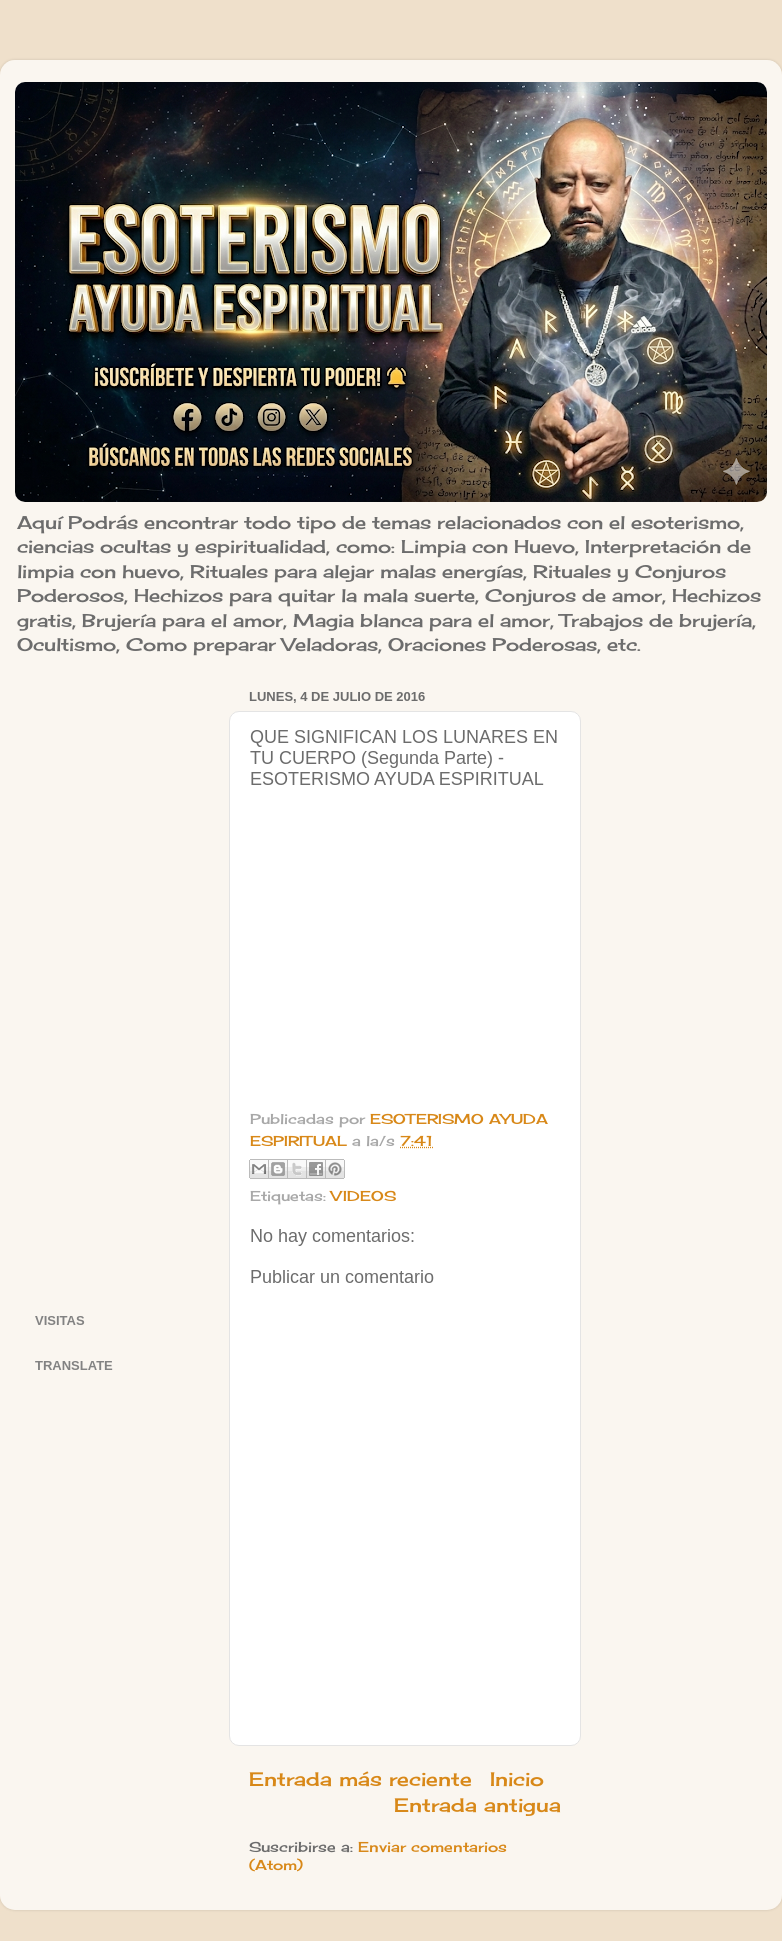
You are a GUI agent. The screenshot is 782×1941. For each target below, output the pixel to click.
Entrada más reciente (360, 1779)
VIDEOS (363, 1196)
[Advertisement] (119, 983)
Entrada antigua (477, 1805)
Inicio (517, 1779)
